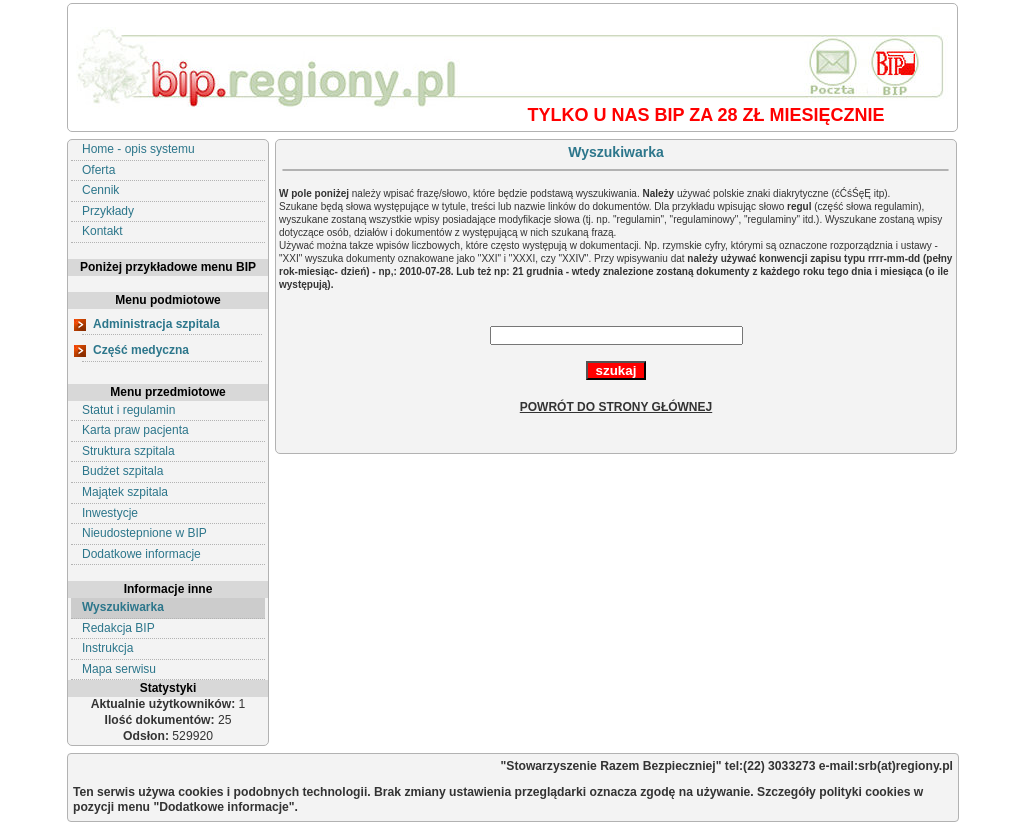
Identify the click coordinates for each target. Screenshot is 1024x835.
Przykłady (108, 211)
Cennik (100, 190)
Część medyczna (141, 350)
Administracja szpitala (156, 324)
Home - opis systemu (138, 149)
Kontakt (102, 231)
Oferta (98, 170)
